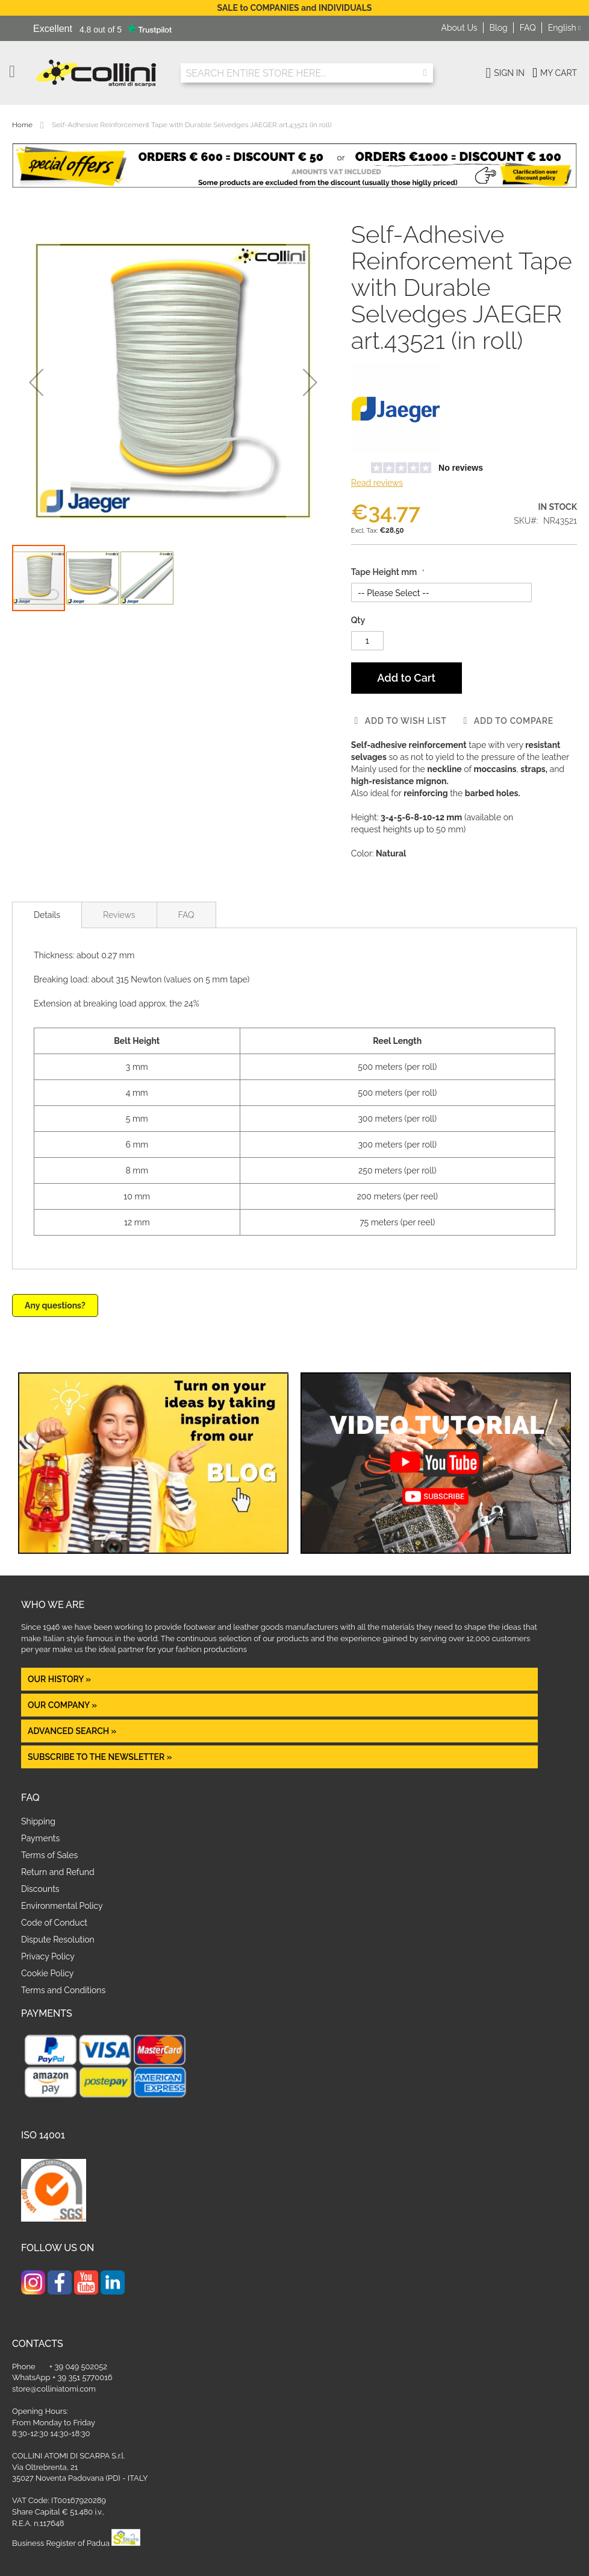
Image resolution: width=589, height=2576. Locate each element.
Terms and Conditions (63, 1990)
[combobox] (307, 73)
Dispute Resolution (58, 1939)
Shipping (38, 1821)
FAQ (528, 28)
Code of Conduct (54, 1922)
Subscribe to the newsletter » (100, 1757)
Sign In (509, 73)
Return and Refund (58, 1872)
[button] (564, 28)
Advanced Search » (73, 1731)
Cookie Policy (47, 1973)
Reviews (119, 915)
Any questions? (55, 1305)
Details (47, 915)
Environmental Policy (62, 1906)
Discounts (40, 1889)
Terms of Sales (49, 1855)
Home (22, 125)
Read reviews (377, 483)
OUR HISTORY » (59, 1679)
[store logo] (99, 73)
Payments (40, 1838)
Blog (499, 28)
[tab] (47, 915)
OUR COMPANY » (63, 1705)
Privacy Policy (48, 1956)
